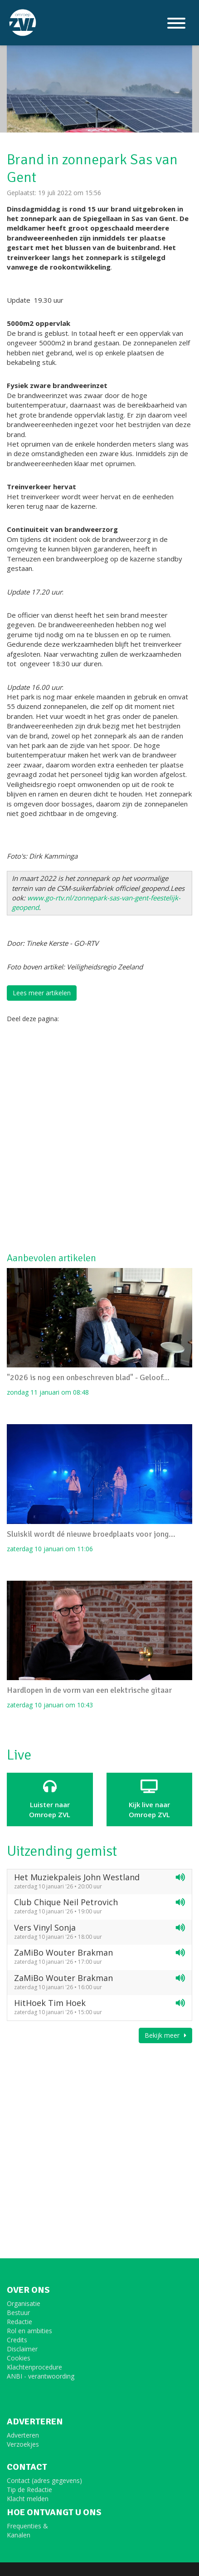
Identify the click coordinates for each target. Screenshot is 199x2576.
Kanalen (18, 2535)
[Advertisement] (99, 1136)
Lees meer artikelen (42, 992)
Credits (17, 2339)
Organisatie (23, 2303)
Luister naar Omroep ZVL (50, 1799)
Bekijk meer (165, 2035)
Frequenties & (27, 2526)
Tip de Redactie (29, 2489)
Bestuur (18, 2312)
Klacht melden (28, 2498)
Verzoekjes (23, 2444)
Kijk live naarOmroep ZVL (149, 1799)
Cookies (18, 2358)
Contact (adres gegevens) (44, 2480)
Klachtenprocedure (34, 2367)
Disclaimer (22, 2349)
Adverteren (23, 2435)
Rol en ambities (29, 2330)
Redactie (19, 2321)
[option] (99, 83)
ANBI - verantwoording (40, 2376)
